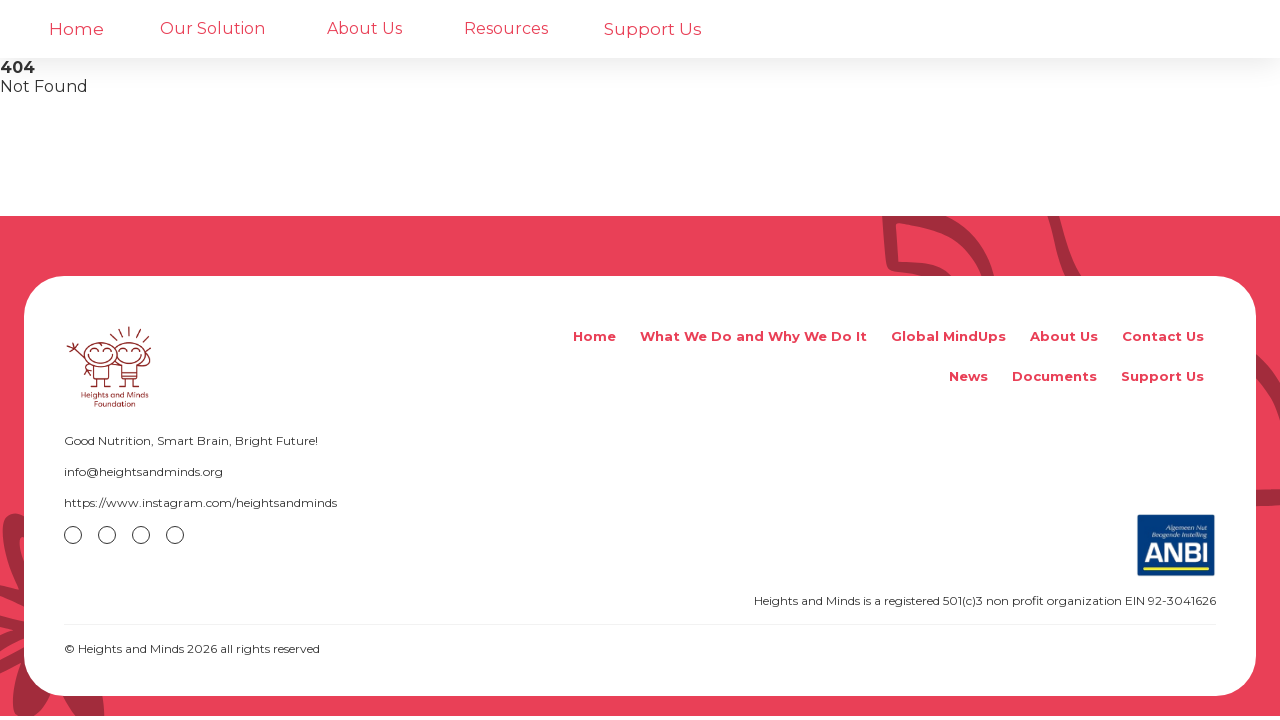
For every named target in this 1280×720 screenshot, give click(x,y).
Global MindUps (948, 336)
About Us (1064, 336)
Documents (1054, 376)
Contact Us (1163, 336)
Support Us (653, 29)
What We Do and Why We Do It (753, 336)
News (968, 376)
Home (76, 29)
